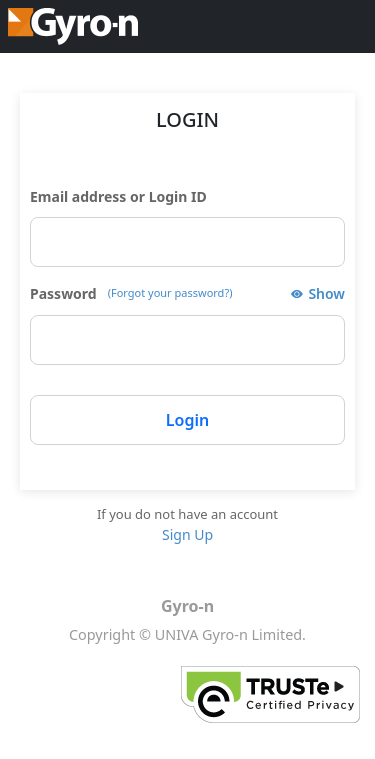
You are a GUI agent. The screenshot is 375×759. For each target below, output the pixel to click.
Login (187, 420)
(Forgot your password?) (170, 292)
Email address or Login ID (118, 196)
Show (326, 293)
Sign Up (187, 534)
